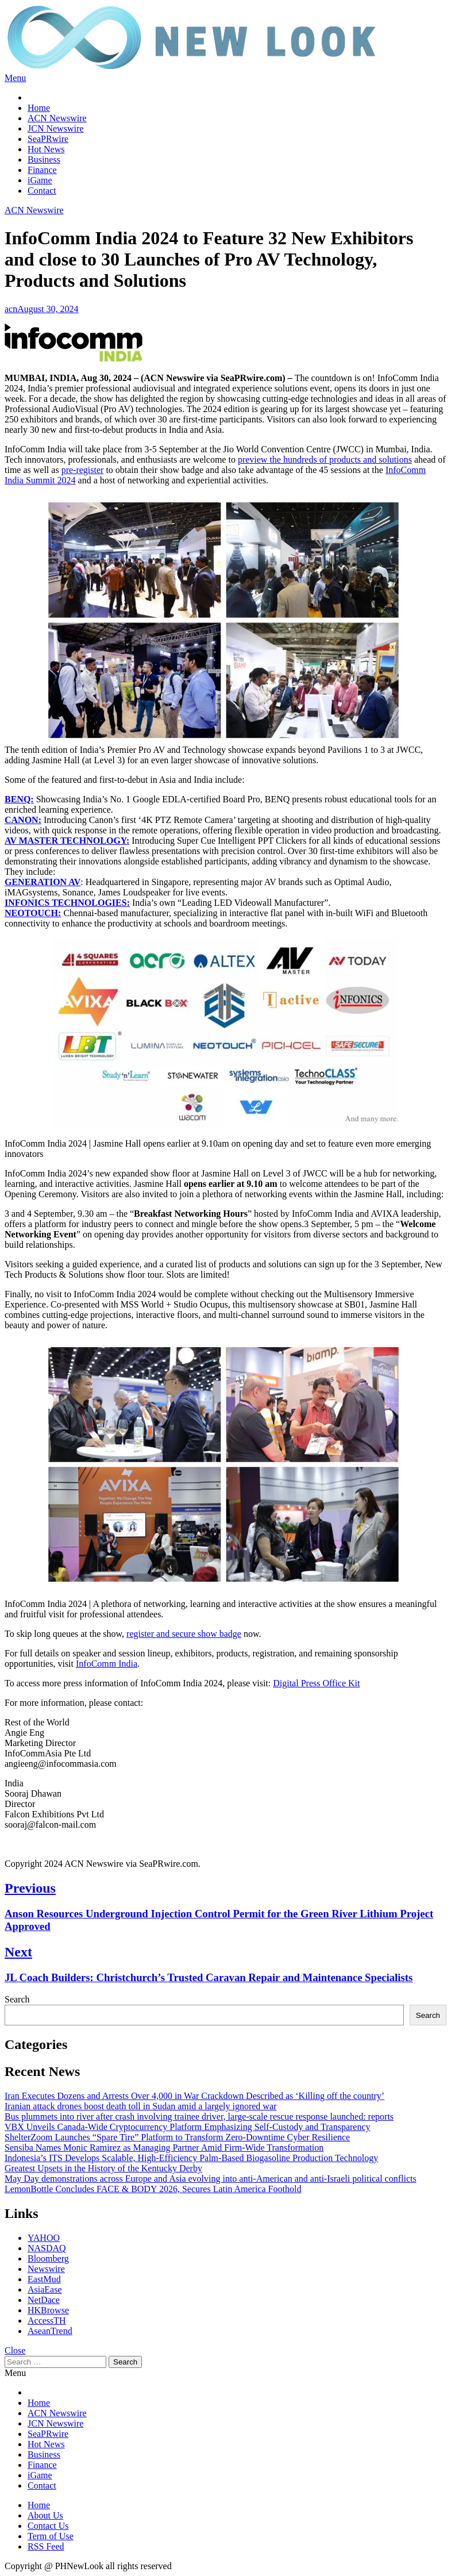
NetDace (44, 2300)
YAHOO (44, 2238)
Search (17, 1999)
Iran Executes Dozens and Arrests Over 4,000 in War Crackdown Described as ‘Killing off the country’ (194, 2096)
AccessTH (47, 2320)
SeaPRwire (48, 139)
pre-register (82, 470)
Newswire (46, 2269)
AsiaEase (45, 2289)
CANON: (23, 820)
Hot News (46, 149)
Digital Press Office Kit (316, 1683)
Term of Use (51, 2536)
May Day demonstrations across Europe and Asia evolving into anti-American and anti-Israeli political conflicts (211, 2178)
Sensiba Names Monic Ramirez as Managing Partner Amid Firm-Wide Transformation (164, 2147)
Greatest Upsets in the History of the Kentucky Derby (103, 2168)
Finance (42, 170)
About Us (45, 2515)
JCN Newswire (55, 128)
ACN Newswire (57, 118)
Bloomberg (48, 2258)
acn (11, 309)
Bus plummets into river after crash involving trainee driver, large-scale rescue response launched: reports (199, 2116)
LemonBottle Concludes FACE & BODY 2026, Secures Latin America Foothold (153, 2189)
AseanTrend (50, 2331)
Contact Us (48, 2526)
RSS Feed (46, 2546)
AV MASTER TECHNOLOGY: (67, 840)
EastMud (44, 2279)
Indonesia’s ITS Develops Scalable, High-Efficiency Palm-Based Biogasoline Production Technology (191, 2158)
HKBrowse (48, 2310)
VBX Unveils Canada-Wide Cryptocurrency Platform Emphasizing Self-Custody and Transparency (188, 2127)
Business (44, 159)
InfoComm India (106, 1663)
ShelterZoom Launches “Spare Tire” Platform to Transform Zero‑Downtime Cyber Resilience (177, 2137)
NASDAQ (47, 2248)
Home (39, 108)
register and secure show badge (183, 1634)
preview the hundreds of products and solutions (325, 459)
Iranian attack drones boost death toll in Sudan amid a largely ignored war (140, 2106)
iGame (40, 180)
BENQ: (19, 799)
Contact (42, 190)
